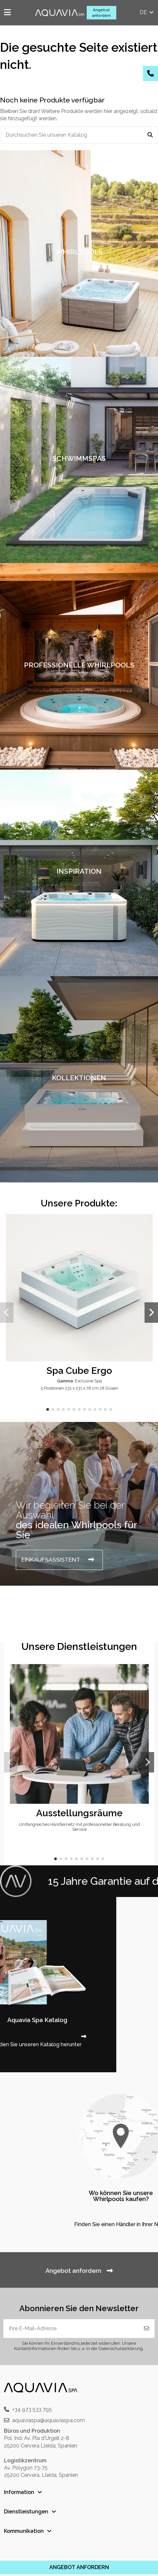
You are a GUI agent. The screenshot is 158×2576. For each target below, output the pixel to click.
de (147, 12)
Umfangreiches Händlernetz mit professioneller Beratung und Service (79, 1827)
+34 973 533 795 (32, 2409)
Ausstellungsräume (79, 1813)
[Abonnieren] (146, 2328)
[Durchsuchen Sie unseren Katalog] (150, 135)
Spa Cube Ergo (79, 1370)
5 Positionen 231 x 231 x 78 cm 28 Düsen (79, 1388)
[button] (47, 1409)
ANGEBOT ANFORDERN (79, 2567)
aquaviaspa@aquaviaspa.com (48, 2420)
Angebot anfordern (101, 13)
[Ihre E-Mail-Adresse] (71, 2328)
